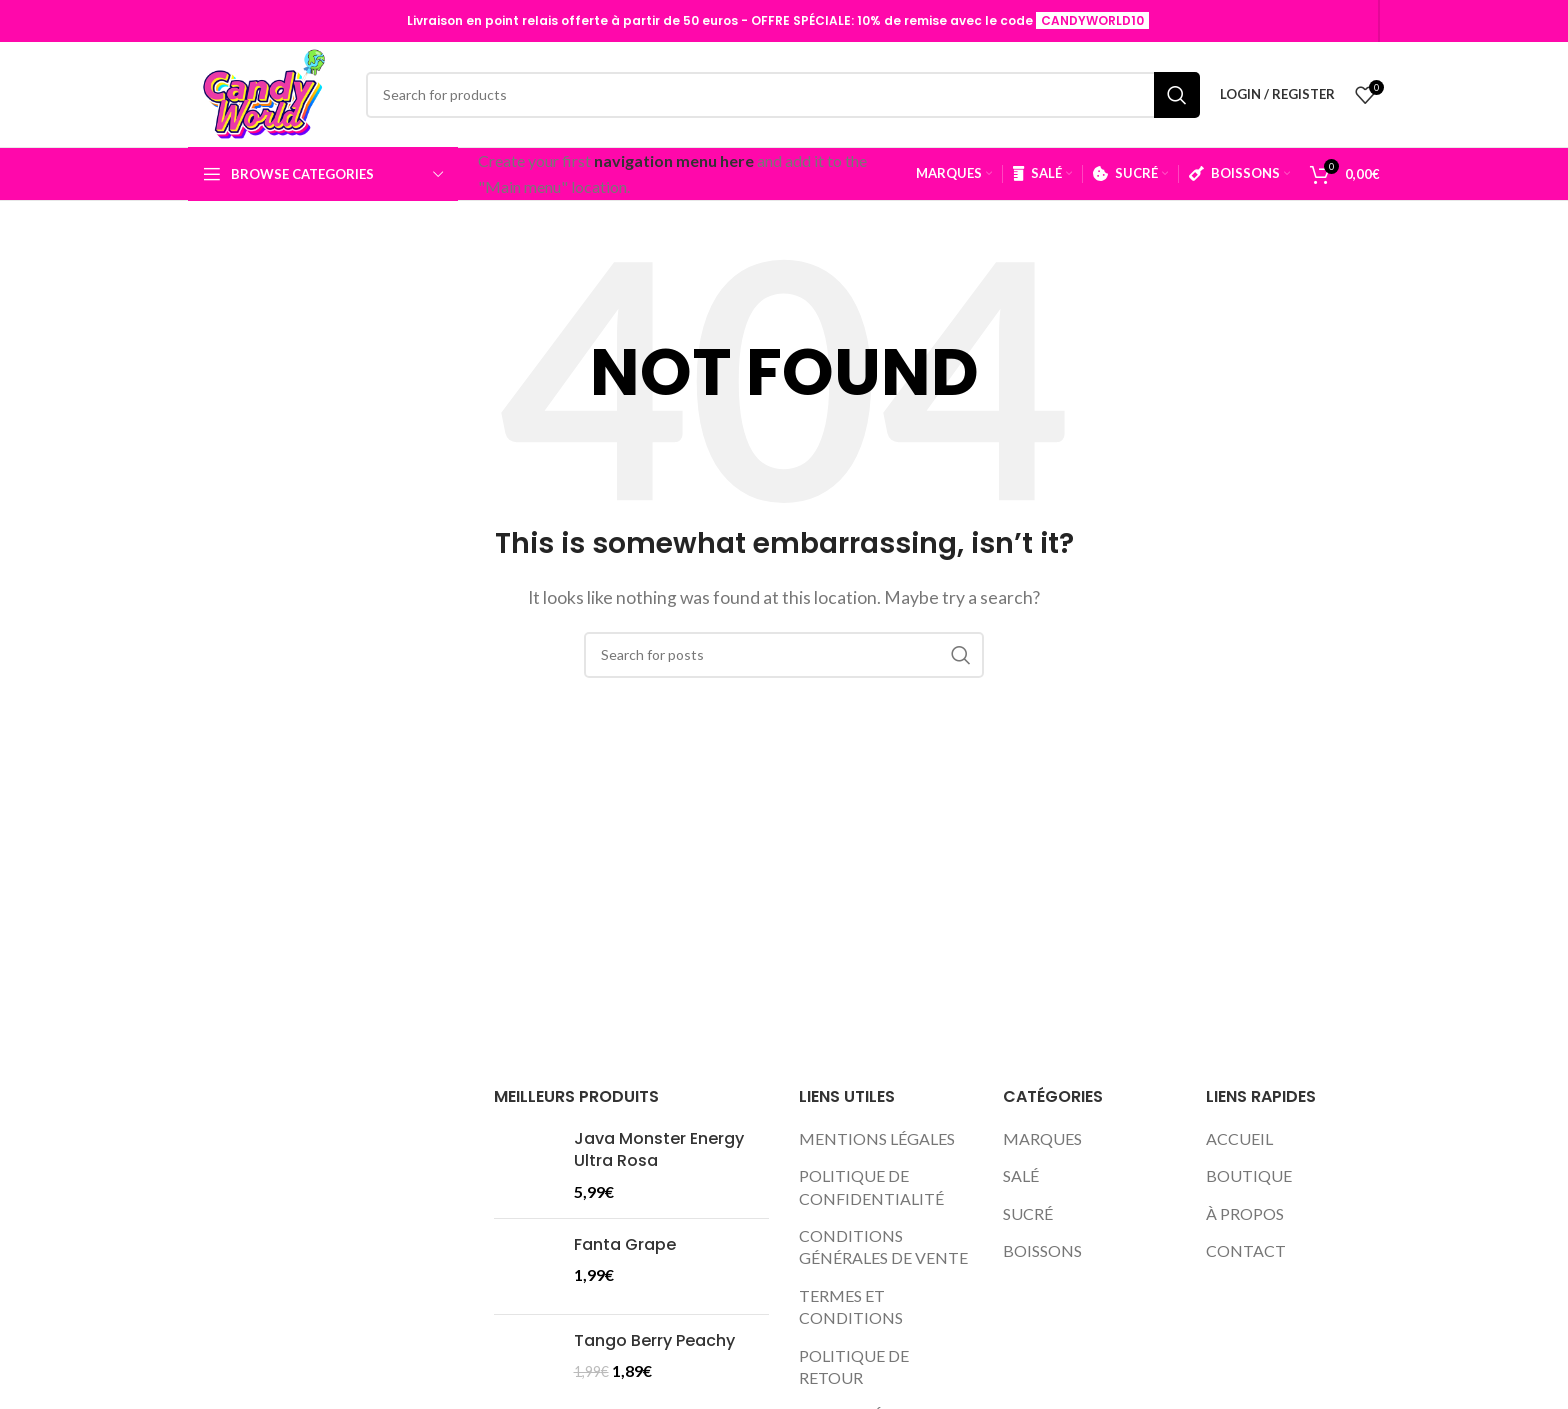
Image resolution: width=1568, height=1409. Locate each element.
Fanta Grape (625, 1245)
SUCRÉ (1028, 1213)
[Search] (783, 95)
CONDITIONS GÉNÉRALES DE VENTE (883, 1246)
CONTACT (1246, 1250)
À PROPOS (1245, 1213)
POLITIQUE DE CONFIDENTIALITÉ (871, 1186)
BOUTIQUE (1249, 1175)
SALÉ (1021, 1175)
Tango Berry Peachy (654, 1341)
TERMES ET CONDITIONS (851, 1306)
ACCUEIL (1239, 1138)
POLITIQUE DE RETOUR (854, 1366)
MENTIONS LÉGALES (877, 1138)
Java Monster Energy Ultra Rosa (659, 1150)
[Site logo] (267, 94)
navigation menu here (674, 160)
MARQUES (1042, 1138)
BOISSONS (1042, 1250)
